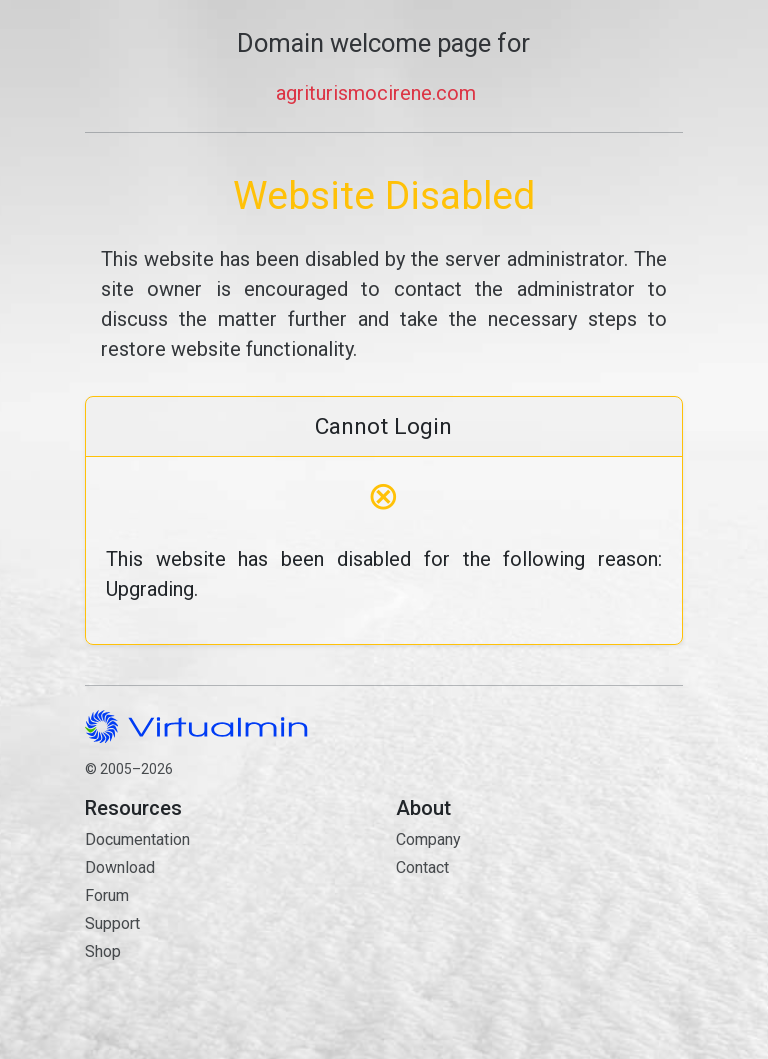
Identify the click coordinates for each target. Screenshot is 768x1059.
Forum (107, 895)
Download (120, 867)
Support (112, 923)
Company (428, 839)
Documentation (137, 839)
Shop (103, 951)
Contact (539, 938)
